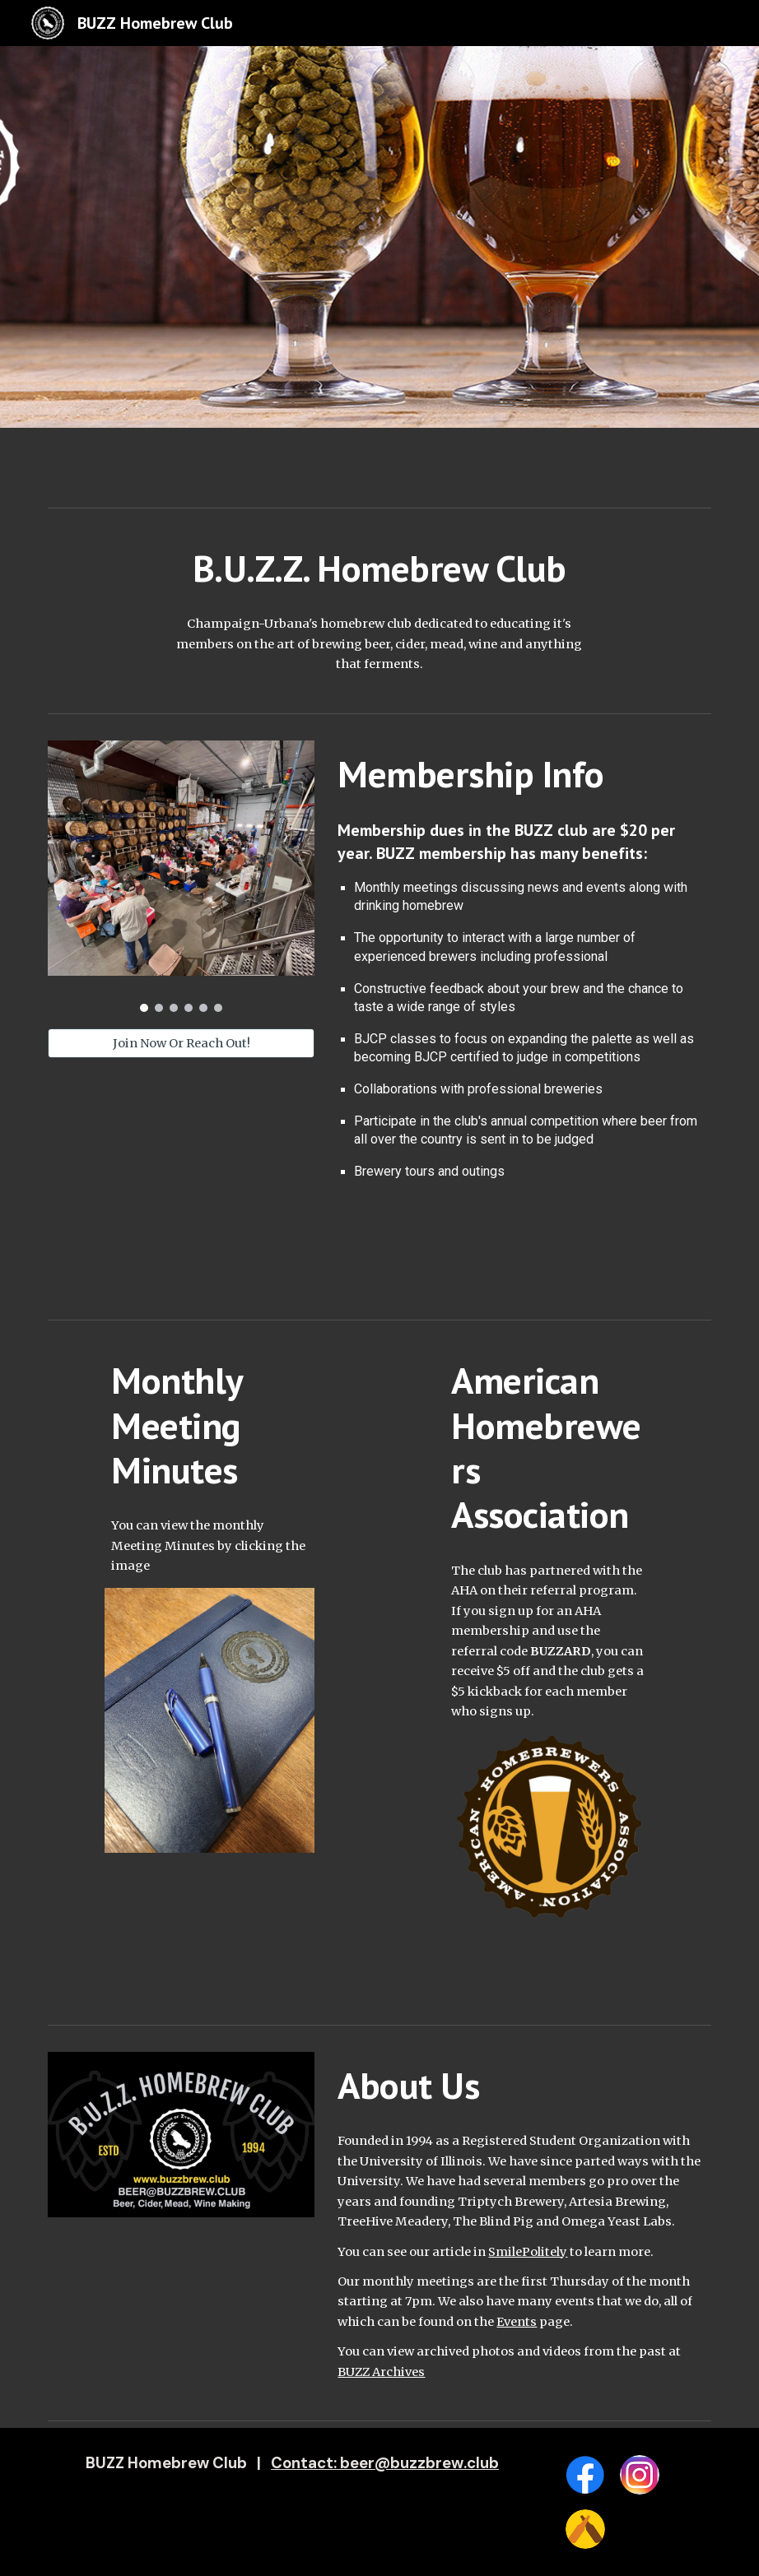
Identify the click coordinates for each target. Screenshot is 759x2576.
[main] (379, 568)
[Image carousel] (181, 876)
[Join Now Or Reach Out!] (181, 1042)
